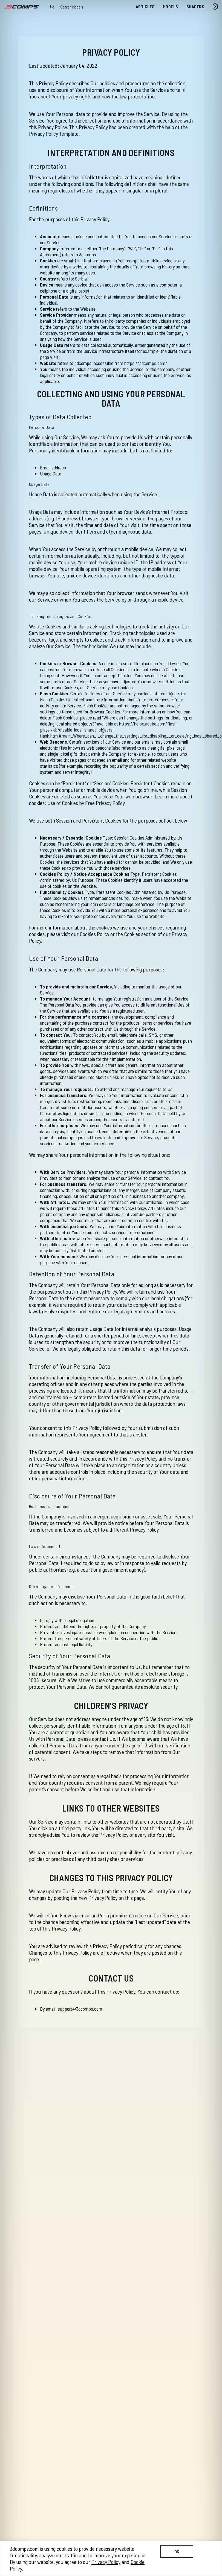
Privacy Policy (105, 2561)
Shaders (195, 6)
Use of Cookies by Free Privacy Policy (86, 803)
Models (170, 6)
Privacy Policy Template (54, 133)
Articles (145, 6)
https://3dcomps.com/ (145, 363)
